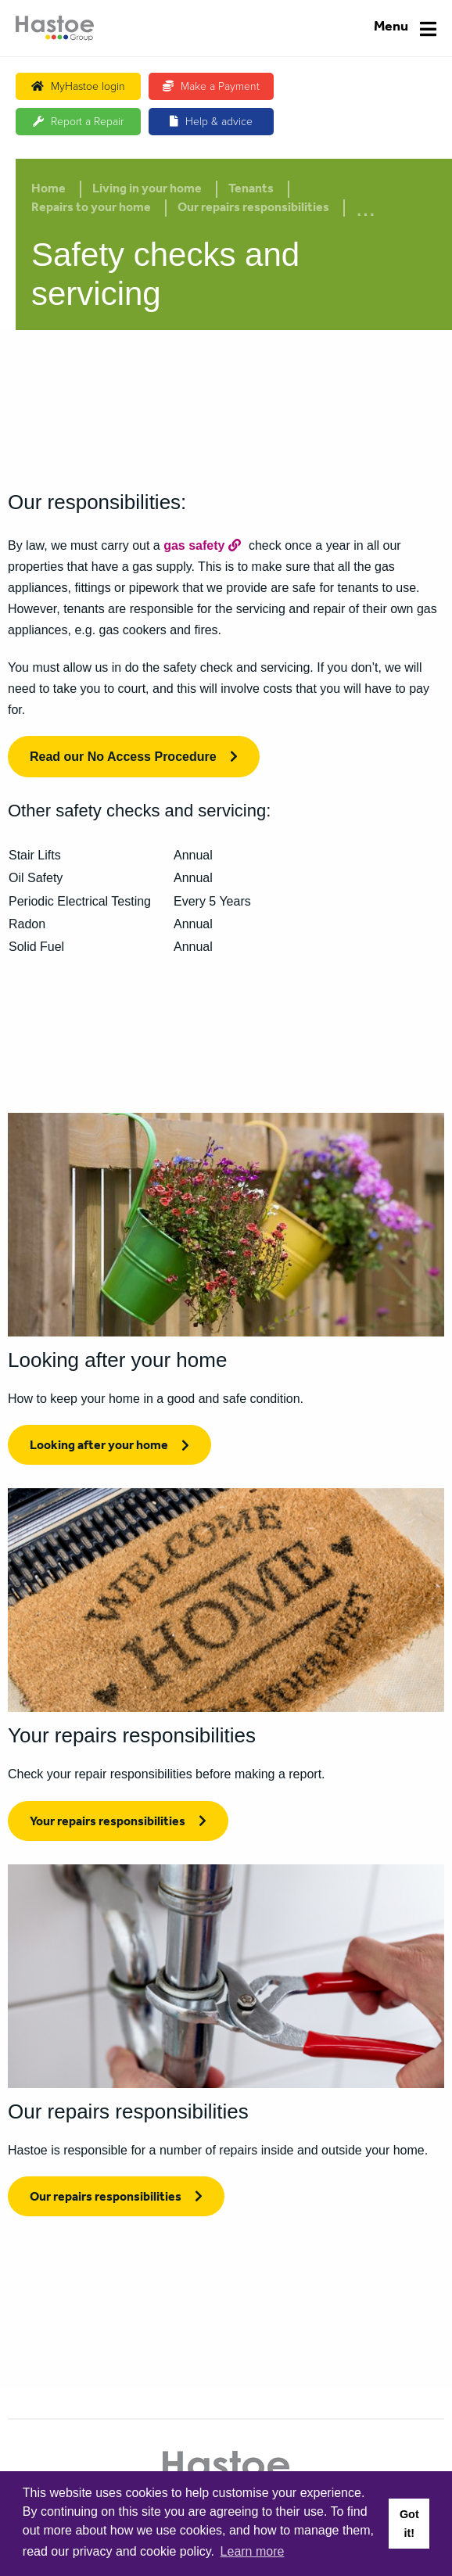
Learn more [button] (253, 2551)
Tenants (251, 190)
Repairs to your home (91, 209)
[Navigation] (405, 28)
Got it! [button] (409, 2523)
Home (48, 190)
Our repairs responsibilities (253, 209)
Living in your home (147, 190)
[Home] (55, 28)
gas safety (193, 545)
